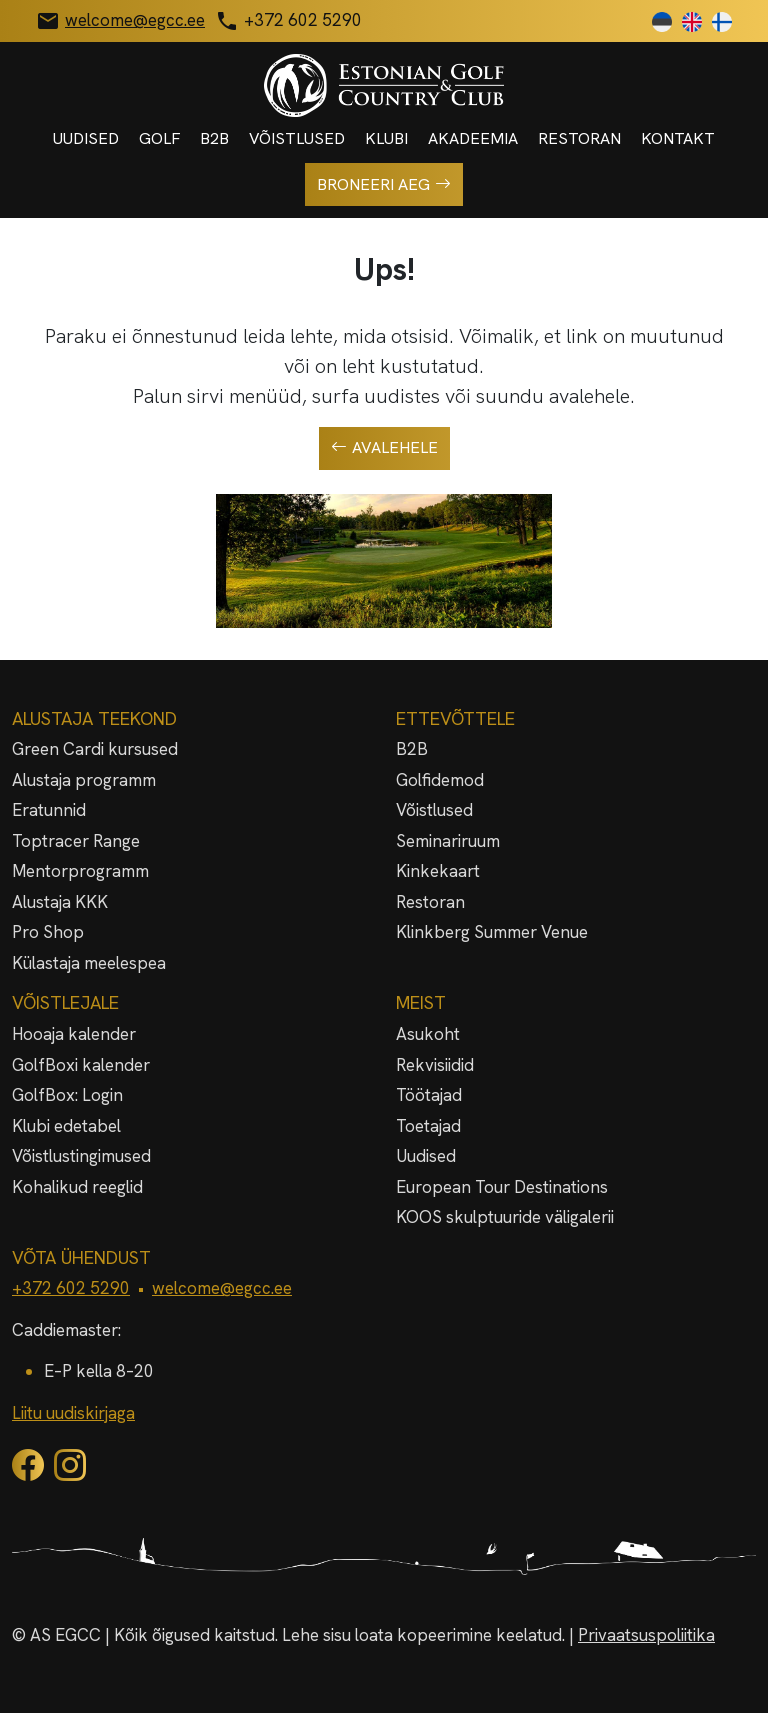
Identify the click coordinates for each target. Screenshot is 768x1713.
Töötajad (429, 1095)
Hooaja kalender (74, 1034)
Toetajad (428, 1126)
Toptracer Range (76, 841)
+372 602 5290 (71, 1288)
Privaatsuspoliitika (646, 1635)
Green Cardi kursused (95, 749)
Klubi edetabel (66, 1126)
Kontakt (678, 138)
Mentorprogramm (80, 871)
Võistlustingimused (81, 1156)
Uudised (86, 138)
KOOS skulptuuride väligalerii (505, 1217)
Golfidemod (440, 780)
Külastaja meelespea (89, 963)
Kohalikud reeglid (77, 1187)
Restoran (579, 138)
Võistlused (297, 138)
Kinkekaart (438, 871)
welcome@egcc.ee (222, 1288)
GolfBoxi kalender (81, 1065)
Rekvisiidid (435, 1065)
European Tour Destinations (502, 1187)
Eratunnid (49, 810)
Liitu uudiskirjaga (73, 1413)
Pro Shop (48, 932)
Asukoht (428, 1034)
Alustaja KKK (60, 902)
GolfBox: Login (67, 1095)
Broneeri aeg (384, 185)
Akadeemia (473, 138)
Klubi (386, 138)
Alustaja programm (84, 780)
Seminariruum (448, 841)
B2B (214, 138)
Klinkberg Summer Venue (492, 932)
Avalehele (384, 448)
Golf (159, 138)
